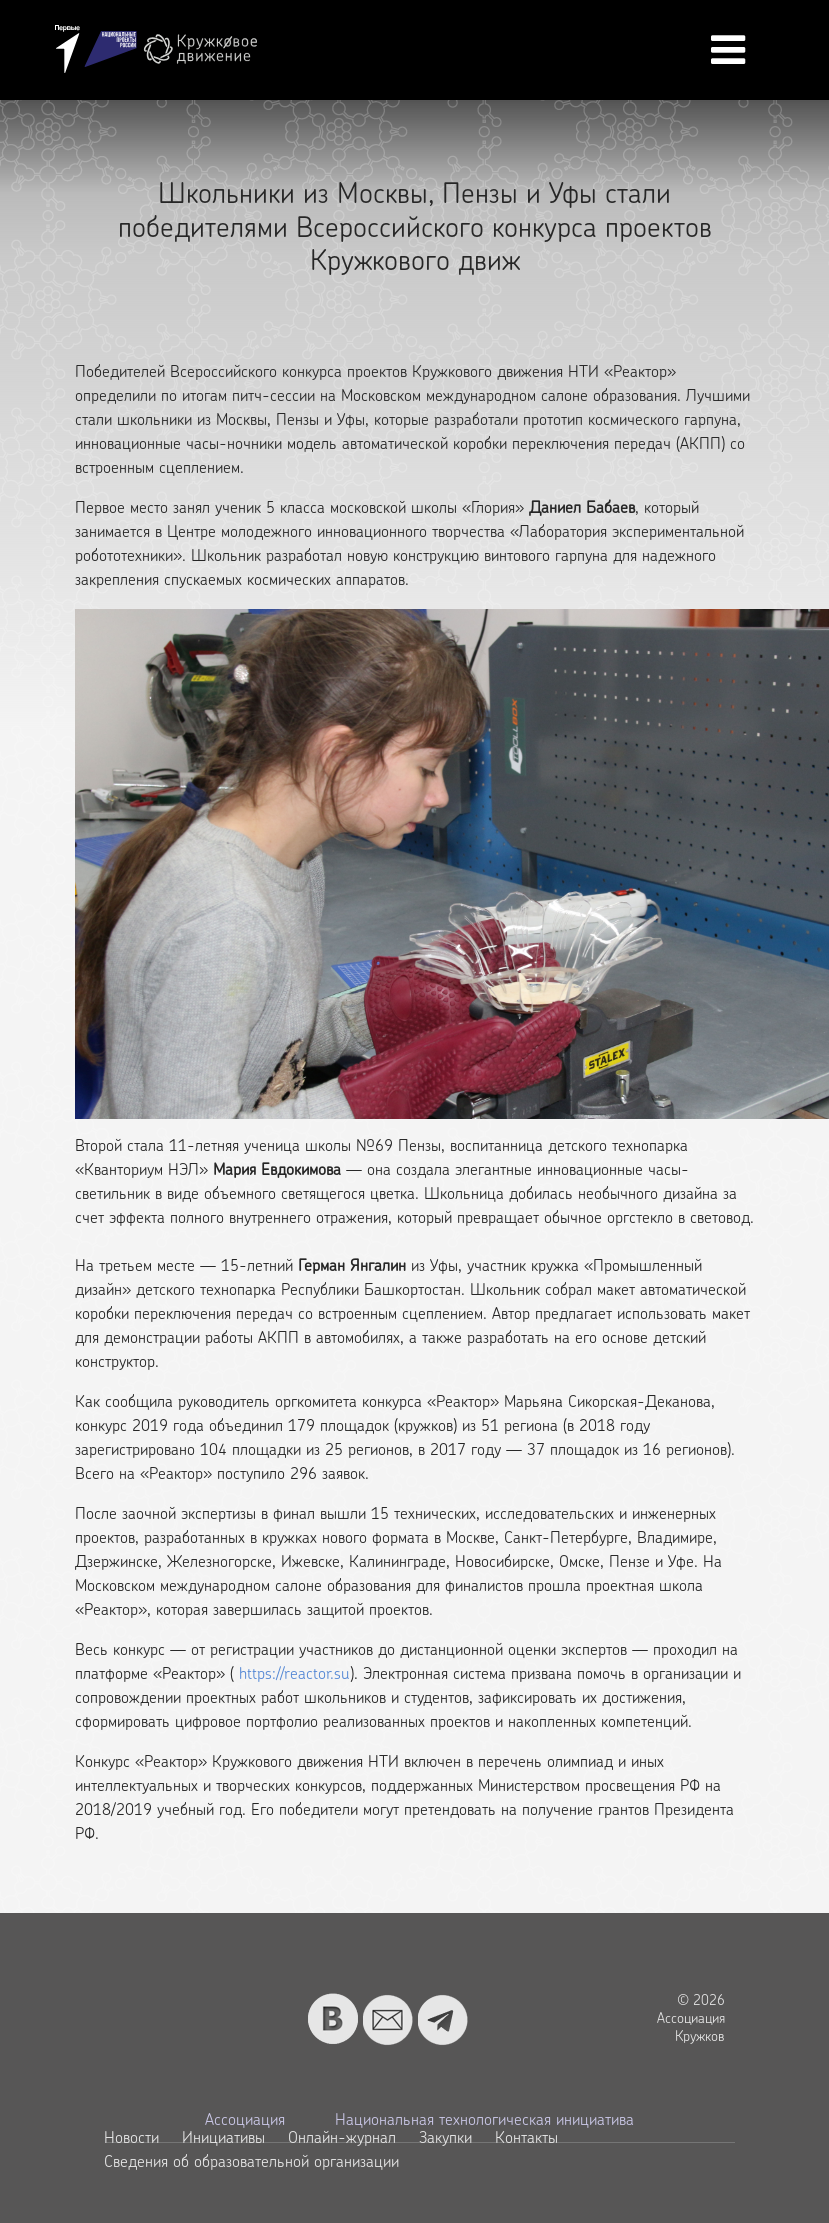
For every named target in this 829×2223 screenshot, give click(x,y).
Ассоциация (245, 2121)
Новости (131, 2139)
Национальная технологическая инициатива (484, 2121)
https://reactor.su (294, 1675)
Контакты (526, 2139)
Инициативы (223, 2139)
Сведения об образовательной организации (251, 2163)
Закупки (445, 2139)
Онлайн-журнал (342, 2139)
